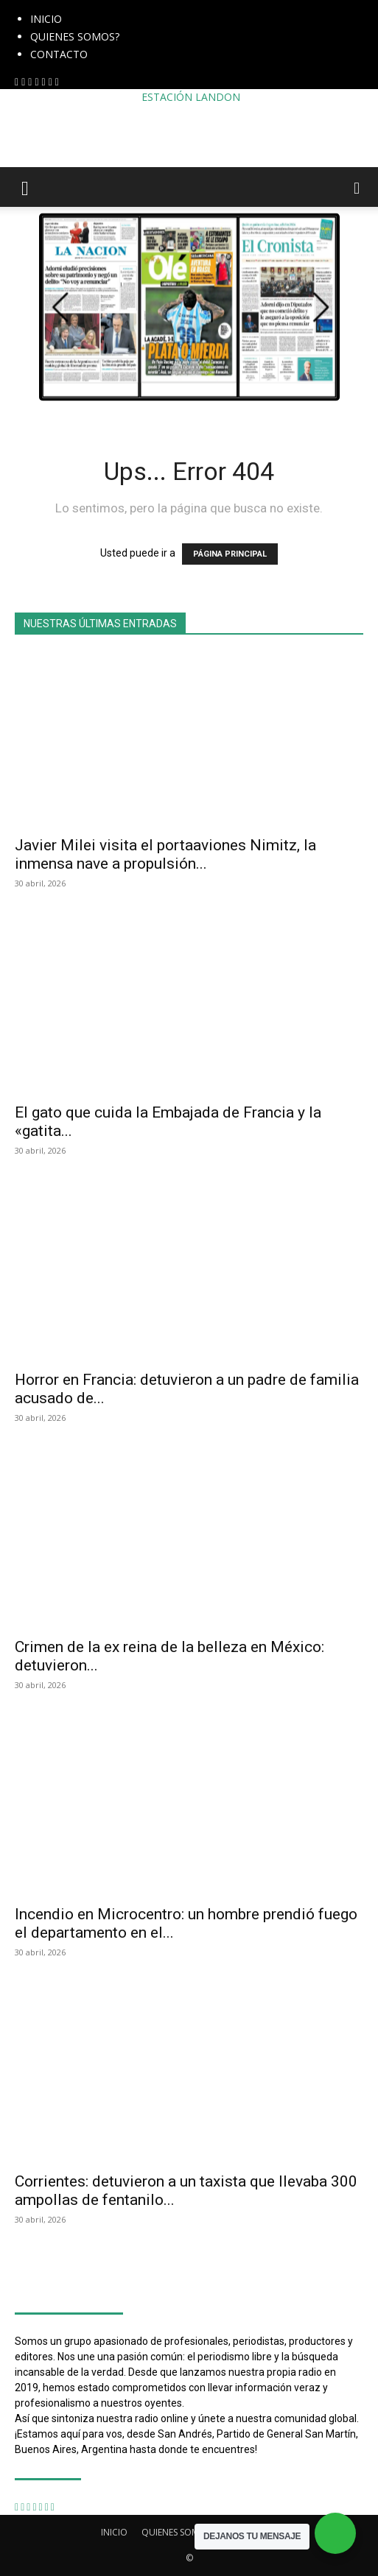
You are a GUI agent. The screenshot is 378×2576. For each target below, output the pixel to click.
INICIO (46, 19)
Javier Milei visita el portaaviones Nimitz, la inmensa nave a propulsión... (165, 854)
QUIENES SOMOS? (74, 36)
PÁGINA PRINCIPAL (230, 554)
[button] (25, 187)
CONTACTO (59, 54)
